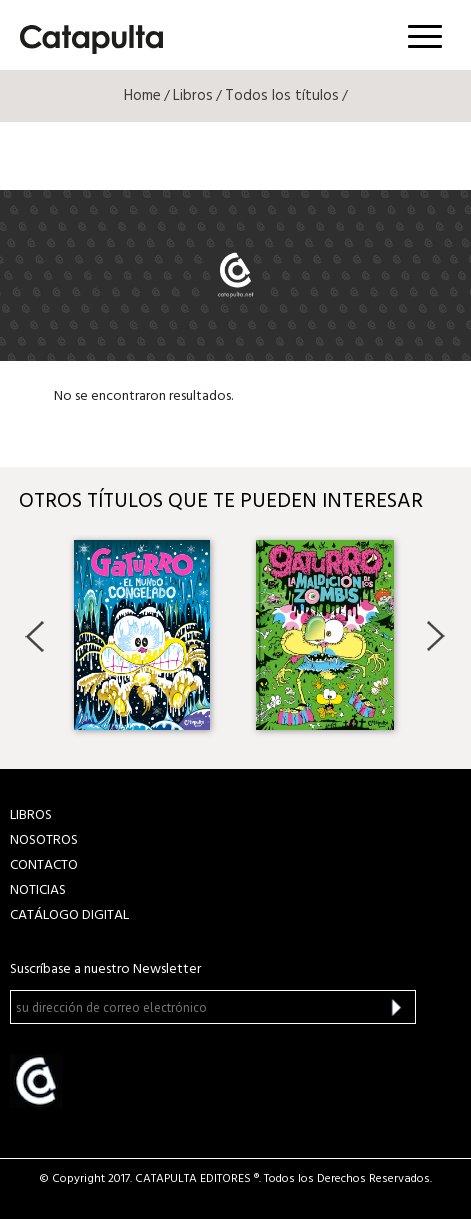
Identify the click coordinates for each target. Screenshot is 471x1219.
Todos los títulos (282, 96)
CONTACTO (44, 865)
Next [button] (435, 636)
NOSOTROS (44, 840)
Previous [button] (35, 636)
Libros (193, 96)
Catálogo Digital (69, 915)
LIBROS (31, 815)
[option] (145, 635)
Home (142, 96)
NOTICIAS (38, 890)
